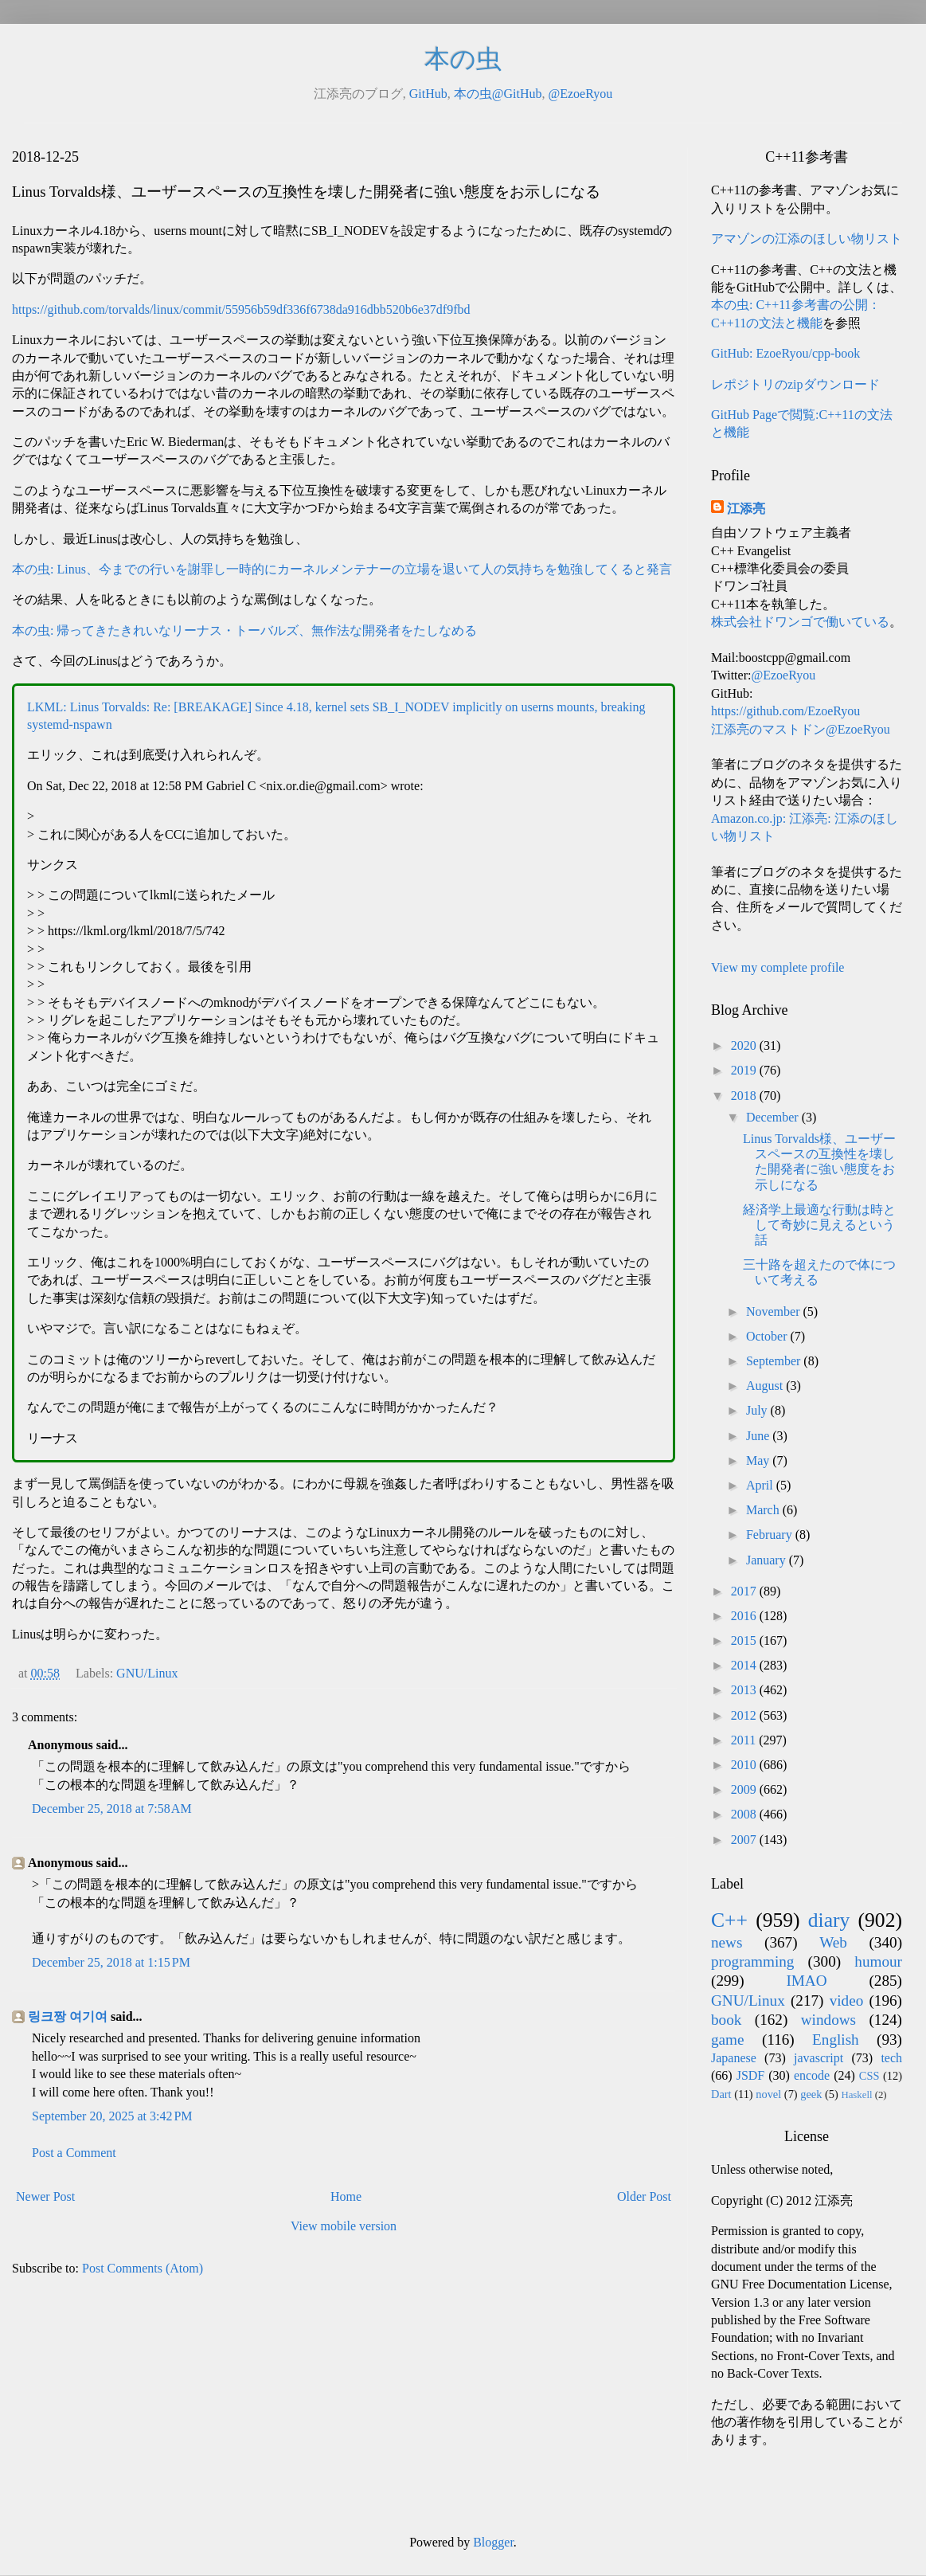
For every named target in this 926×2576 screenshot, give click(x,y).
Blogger (493, 2542)
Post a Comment (74, 2152)
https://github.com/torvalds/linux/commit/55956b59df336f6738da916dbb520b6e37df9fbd (241, 309)
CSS (869, 2075)
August (766, 1385)
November (774, 1311)
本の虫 (463, 59)
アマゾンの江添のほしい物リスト (806, 238)
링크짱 (47, 2016)
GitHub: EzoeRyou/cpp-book (785, 353)
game (727, 2039)
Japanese (733, 2058)
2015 (745, 1640)
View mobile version (344, 2226)
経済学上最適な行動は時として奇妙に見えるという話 (819, 1225)
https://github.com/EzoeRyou (785, 711)
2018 (745, 1095)
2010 (745, 1764)
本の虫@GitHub (498, 93)
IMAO (806, 1980)
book (726, 2019)
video (847, 2000)
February (770, 1534)
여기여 (88, 2016)
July (758, 1410)
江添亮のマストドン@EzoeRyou (800, 729)
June (759, 1436)
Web (833, 1942)
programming (752, 1961)
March (764, 1510)
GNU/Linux (147, 1673)
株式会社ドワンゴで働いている (800, 621)
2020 (745, 1045)
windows (828, 2019)
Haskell (856, 2094)
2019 (745, 1070)
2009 (745, 1789)
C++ (729, 1920)
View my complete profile (777, 967)
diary (829, 1920)
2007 (745, 1839)
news (726, 1942)
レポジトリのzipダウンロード (795, 384)
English (835, 2039)
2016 (745, 1616)
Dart (721, 2094)
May (759, 1460)
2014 (745, 1665)
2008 (745, 1814)
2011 (745, 1740)
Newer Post (45, 2196)
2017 (745, 1591)
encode (812, 2075)
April (761, 1485)
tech (891, 2058)
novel (768, 2094)
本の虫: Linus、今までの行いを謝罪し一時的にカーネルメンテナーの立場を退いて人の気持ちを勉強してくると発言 (342, 569)
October (768, 1336)
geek (811, 2094)
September (774, 1361)
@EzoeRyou (580, 93)
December (774, 1117)
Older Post (644, 2196)
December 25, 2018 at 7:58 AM (112, 1808)
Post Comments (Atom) (142, 2268)
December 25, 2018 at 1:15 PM (111, 1962)
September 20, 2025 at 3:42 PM (112, 2116)
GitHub (428, 93)
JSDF (751, 2075)
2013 (745, 1690)
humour (878, 1961)
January (767, 1560)
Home (345, 2196)
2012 (745, 1715)
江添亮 (746, 508)
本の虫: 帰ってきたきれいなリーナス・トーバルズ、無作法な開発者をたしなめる (244, 630)
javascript (818, 2058)
